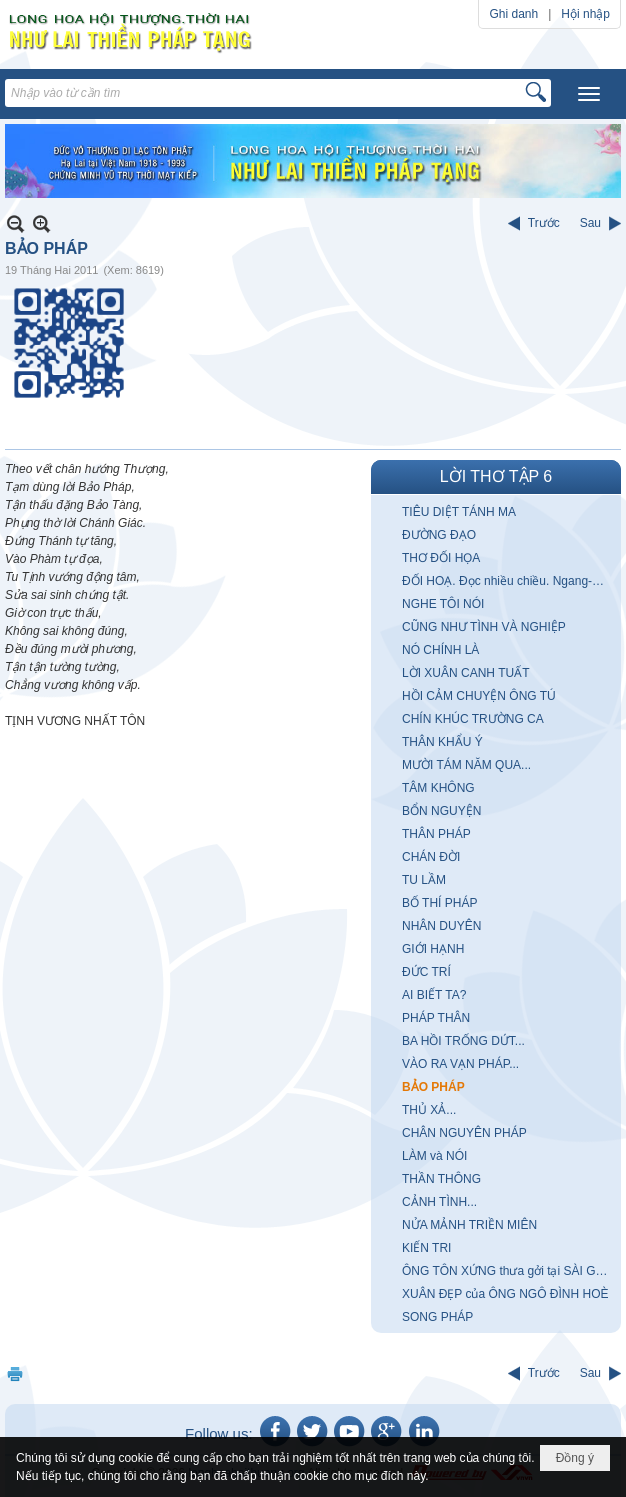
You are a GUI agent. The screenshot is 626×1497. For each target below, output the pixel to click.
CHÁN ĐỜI (431, 857)
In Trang (15, 1373)
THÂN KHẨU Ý (442, 742)
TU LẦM (424, 880)
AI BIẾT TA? (434, 995)
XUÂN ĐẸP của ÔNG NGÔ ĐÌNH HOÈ (505, 1294)
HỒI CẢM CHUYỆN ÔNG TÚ (479, 696)
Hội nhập (585, 14)
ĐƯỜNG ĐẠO (439, 535)
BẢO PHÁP (433, 1087)
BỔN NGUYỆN (441, 811)
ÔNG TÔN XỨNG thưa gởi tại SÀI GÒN (508, 1271)
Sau (590, 223)
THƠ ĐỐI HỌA (441, 558)
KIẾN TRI (426, 1248)
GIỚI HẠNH (433, 949)
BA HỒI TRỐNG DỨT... (463, 1041)
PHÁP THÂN (436, 1018)
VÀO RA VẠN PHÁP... (460, 1064)
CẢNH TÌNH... (439, 1202)
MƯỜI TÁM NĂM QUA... (466, 765)
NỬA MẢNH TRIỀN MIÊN (469, 1225)
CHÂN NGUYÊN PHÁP (464, 1133)
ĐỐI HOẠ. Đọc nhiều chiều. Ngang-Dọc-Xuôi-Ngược (509, 581)
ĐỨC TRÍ (426, 972)
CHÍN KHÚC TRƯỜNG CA (473, 719)
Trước (544, 223)
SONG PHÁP (437, 1317)
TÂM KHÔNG (438, 788)
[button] (589, 94)
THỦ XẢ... (429, 1110)
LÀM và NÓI (434, 1156)
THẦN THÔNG (441, 1179)
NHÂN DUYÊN (441, 926)
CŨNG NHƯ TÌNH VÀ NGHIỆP (484, 627)
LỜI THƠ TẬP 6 (496, 476)
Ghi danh (513, 14)
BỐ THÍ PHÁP (439, 903)
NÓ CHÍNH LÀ (440, 650)
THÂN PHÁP (436, 834)
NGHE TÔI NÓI (443, 604)
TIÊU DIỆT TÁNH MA (459, 512)
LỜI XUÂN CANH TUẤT (465, 673)
